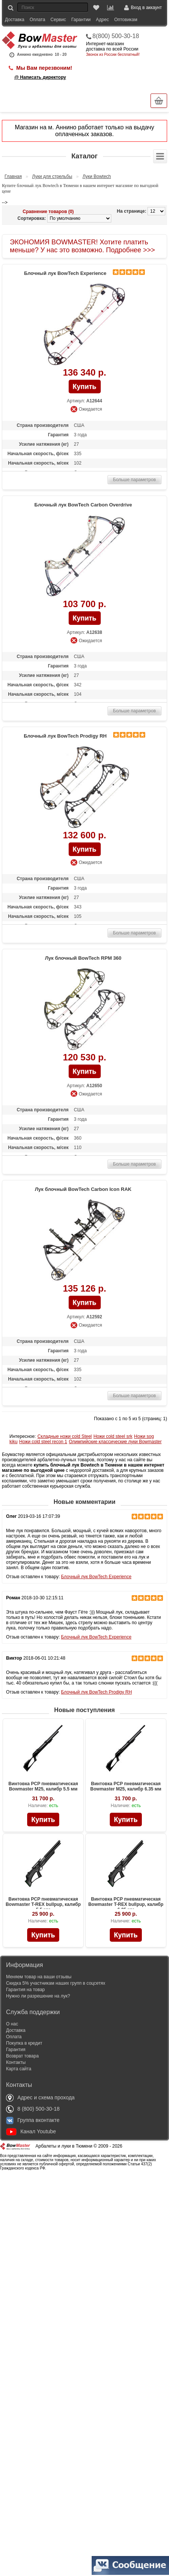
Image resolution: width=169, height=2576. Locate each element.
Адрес (102, 19)
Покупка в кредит (24, 2043)
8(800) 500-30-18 (115, 36)
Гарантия (15, 2049)
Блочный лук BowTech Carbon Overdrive (83, 505)
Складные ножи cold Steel (64, 1436)
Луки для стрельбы (52, 176)
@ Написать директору (40, 77)
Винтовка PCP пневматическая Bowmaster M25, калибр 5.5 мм (43, 1786)
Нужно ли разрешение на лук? (38, 1996)
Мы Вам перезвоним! (44, 68)
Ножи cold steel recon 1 (43, 1441)
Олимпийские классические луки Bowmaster (115, 1441)
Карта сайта (18, 2068)
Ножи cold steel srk (113, 1436)
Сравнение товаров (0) (48, 211)
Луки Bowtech (97, 176)
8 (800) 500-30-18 (33, 2109)
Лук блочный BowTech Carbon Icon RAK (83, 1189)
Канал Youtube (31, 2131)
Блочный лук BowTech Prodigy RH (65, 736)
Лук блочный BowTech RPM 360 (83, 958)
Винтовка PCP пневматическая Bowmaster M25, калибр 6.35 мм (125, 1786)
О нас (12, 2024)
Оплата (37, 19)
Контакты (16, 2062)
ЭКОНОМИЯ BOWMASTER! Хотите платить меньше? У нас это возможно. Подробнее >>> (82, 246)
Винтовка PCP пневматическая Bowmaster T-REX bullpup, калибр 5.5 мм (43, 1904)
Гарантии (81, 19)
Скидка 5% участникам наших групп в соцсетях (55, 1983)
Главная (13, 176)
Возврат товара (22, 2056)
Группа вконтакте (33, 2120)
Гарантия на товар (25, 1989)
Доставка (15, 19)
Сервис (58, 19)
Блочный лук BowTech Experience (65, 273)
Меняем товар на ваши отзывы (38, 1976)
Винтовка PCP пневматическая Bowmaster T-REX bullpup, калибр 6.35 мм (125, 1904)
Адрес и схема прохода (40, 2097)
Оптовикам (125, 19)
